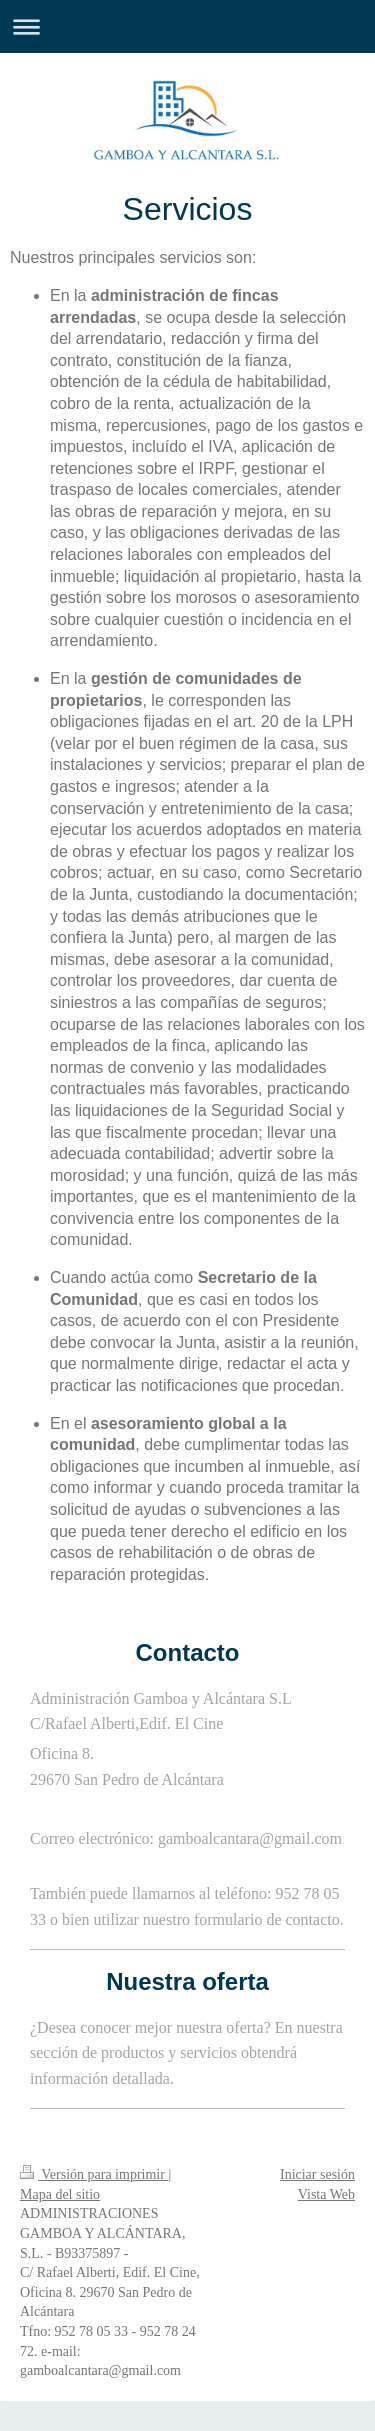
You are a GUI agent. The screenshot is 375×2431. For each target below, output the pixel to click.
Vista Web (326, 2194)
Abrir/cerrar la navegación (187, 26)
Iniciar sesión (317, 2174)
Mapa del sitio (60, 2194)
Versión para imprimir (94, 2174)
